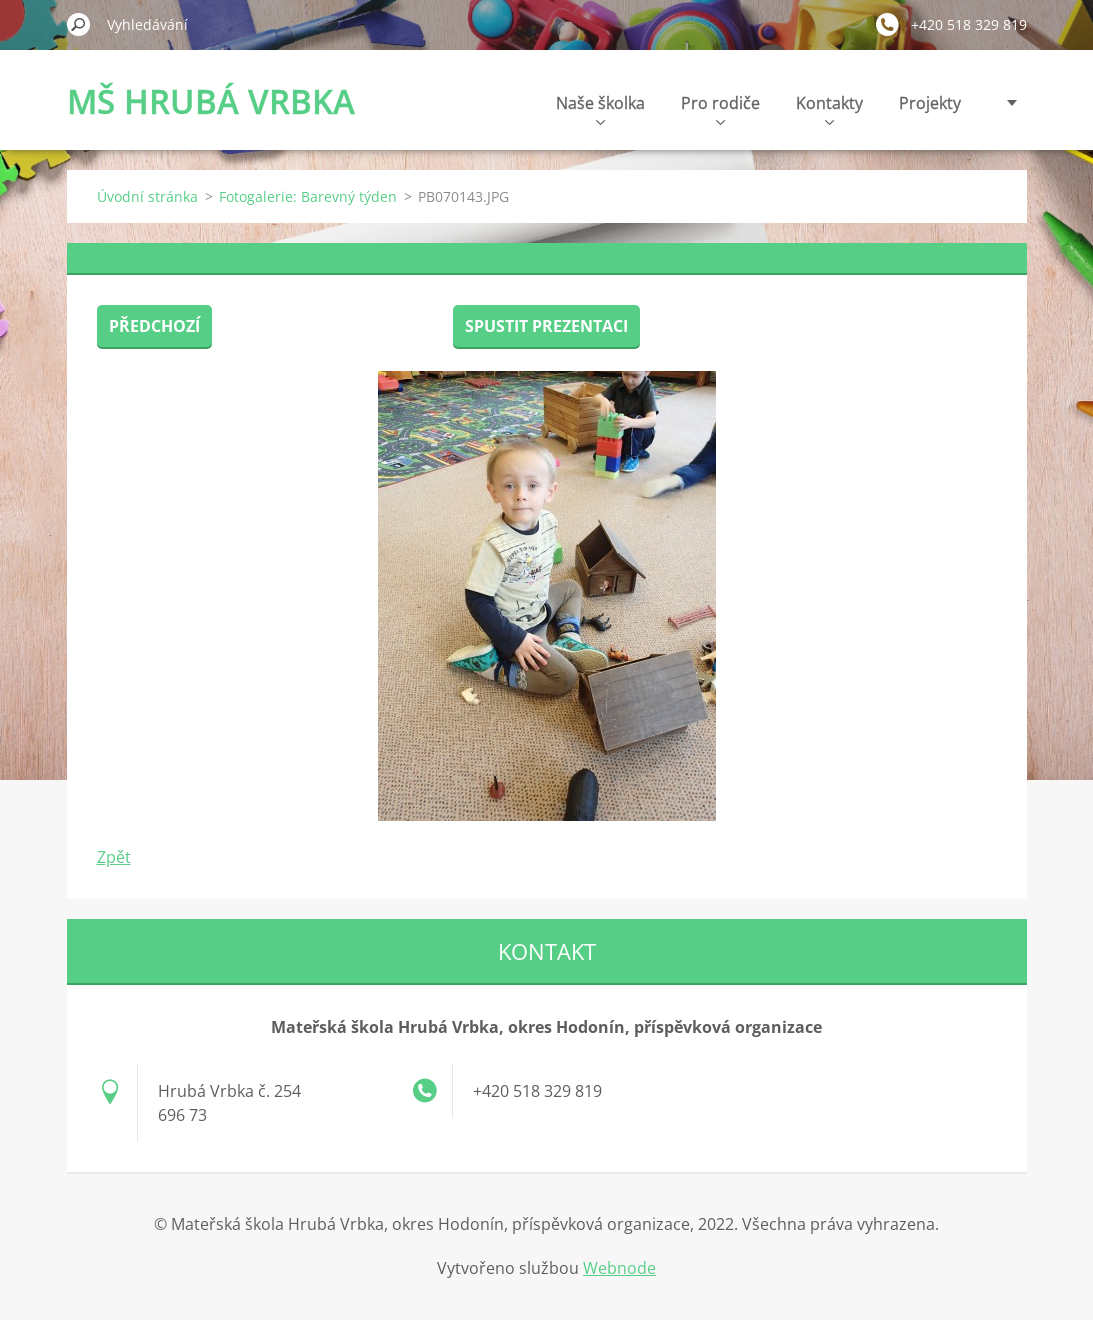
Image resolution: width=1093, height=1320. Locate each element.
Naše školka (600, 108)
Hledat (79, 24)
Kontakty (829, 108)
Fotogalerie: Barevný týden (308, 196)
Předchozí (154, 326)
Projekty (930, 103)
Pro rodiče (720, 108)
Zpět (114, 857)
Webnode (619, 1268)
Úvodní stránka (147, 196)
